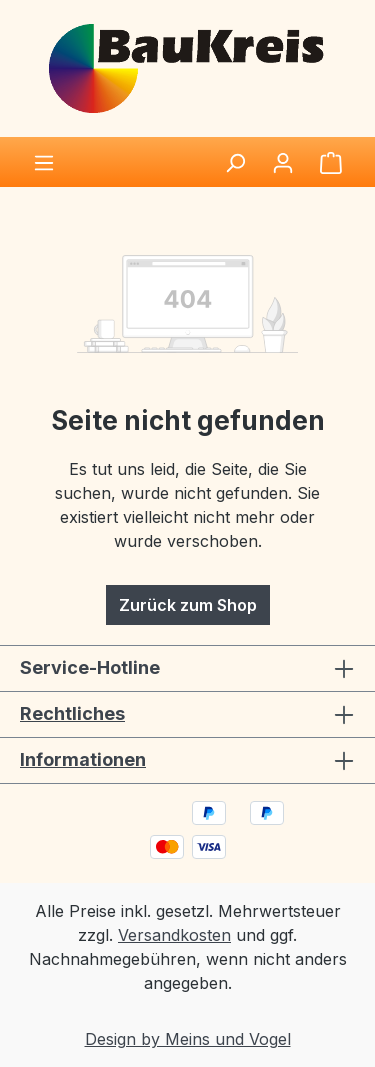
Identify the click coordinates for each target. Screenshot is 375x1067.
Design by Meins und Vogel (188, 1039)
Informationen (83, 759)
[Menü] (44, 162)
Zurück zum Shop (188, 605)
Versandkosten (174, 935)
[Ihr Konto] (283, 162)
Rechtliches (72, 713)
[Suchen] (235, 162)
